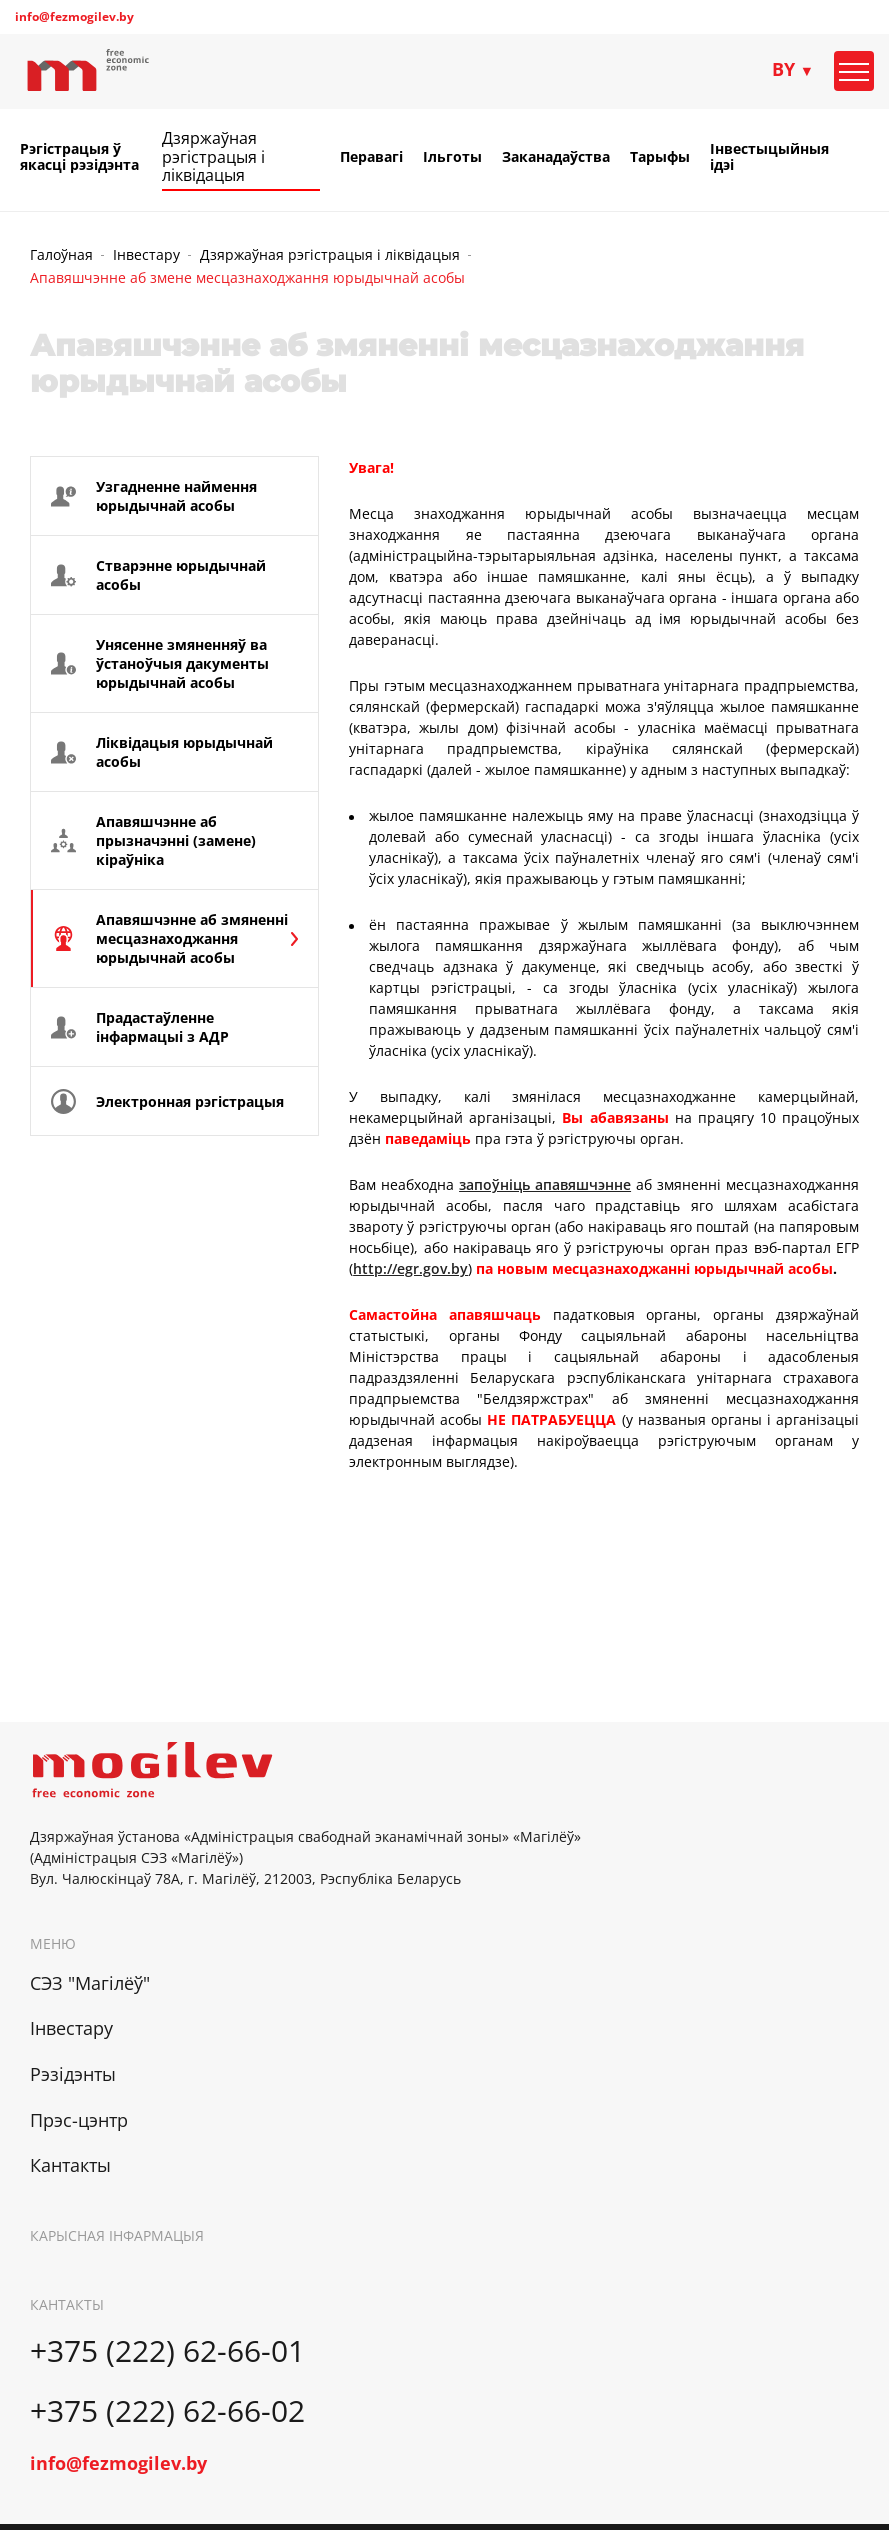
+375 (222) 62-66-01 (167, 2350)
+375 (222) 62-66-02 (167, 2410)
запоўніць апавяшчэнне (545, 1184)
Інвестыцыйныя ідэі (769, 157)
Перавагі (371, 157)
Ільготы (452, 157)
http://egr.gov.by (410, 1268)
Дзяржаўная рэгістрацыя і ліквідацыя (213, 156)
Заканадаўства (556, 157)
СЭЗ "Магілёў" (90, 1983)
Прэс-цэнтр (79, 2120)
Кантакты (70, 2165)
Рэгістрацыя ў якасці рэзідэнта (79, 157)
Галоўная (61, 254)
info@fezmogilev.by (74, 17)
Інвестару (146, 254)
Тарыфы (660, 157)
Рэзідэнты (73, 2074)
